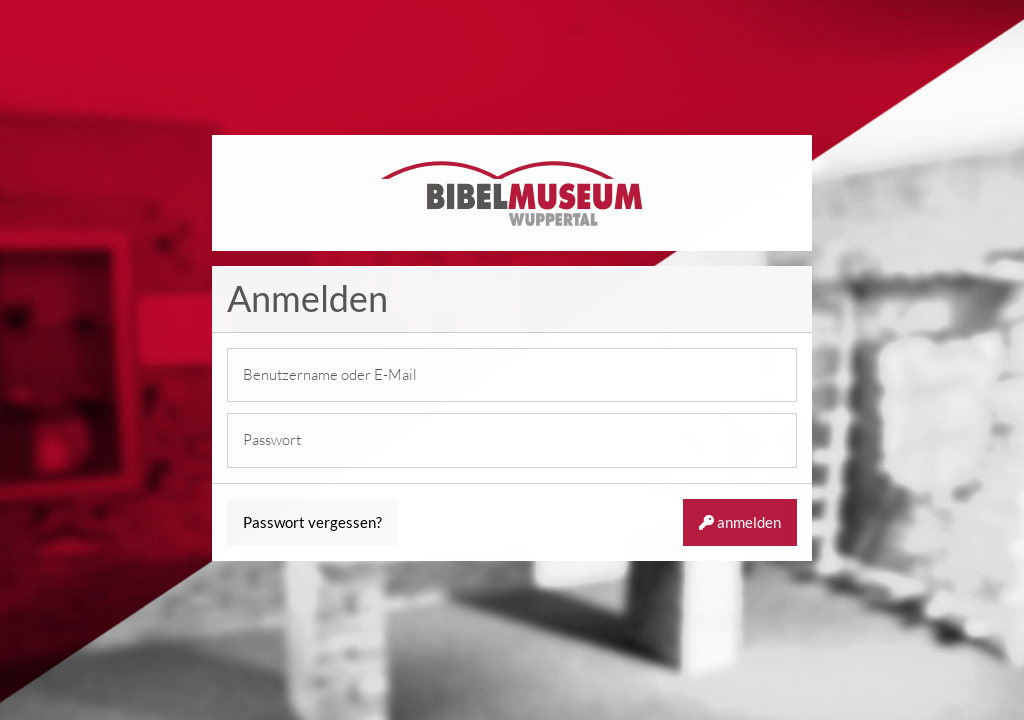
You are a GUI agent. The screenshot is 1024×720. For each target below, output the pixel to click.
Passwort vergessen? (312, 522)
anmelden (740, 522)
